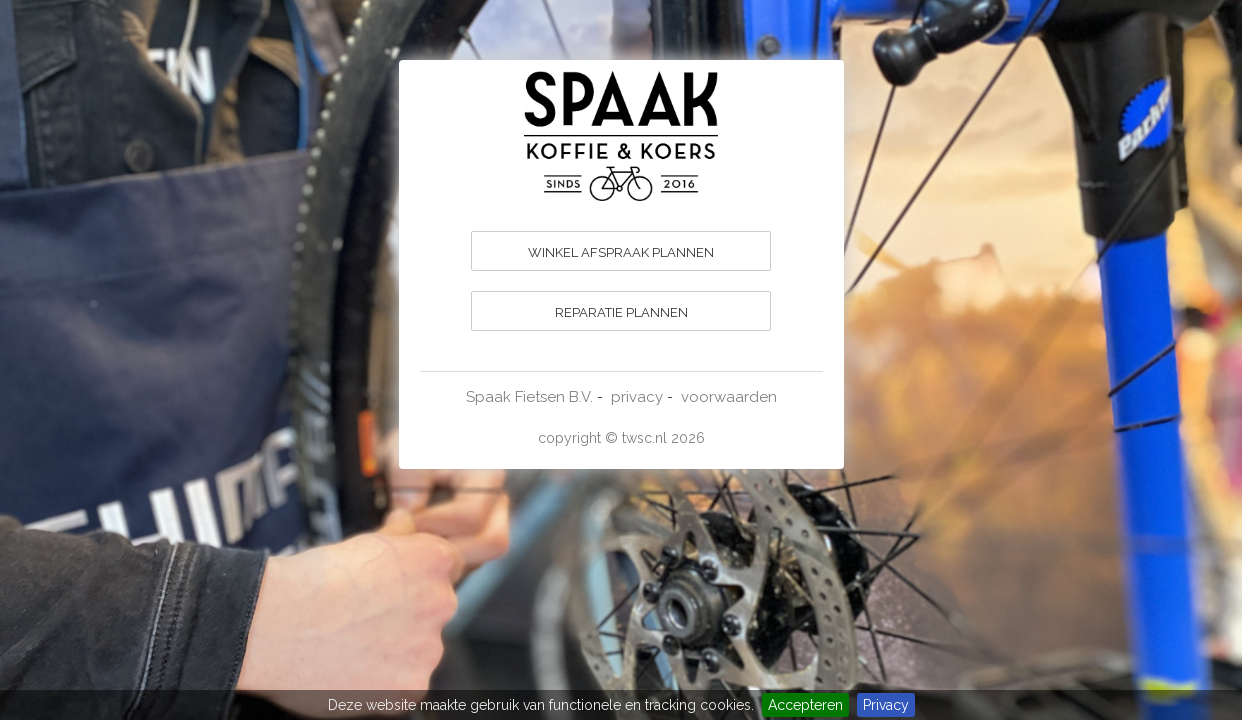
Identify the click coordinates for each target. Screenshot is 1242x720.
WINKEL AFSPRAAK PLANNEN (621, 252)
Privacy (886, 705)
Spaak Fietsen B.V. (529, 397)
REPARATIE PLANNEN (621, 312)
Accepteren (805, 705)
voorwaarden (729, 397)
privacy (637, 397)
